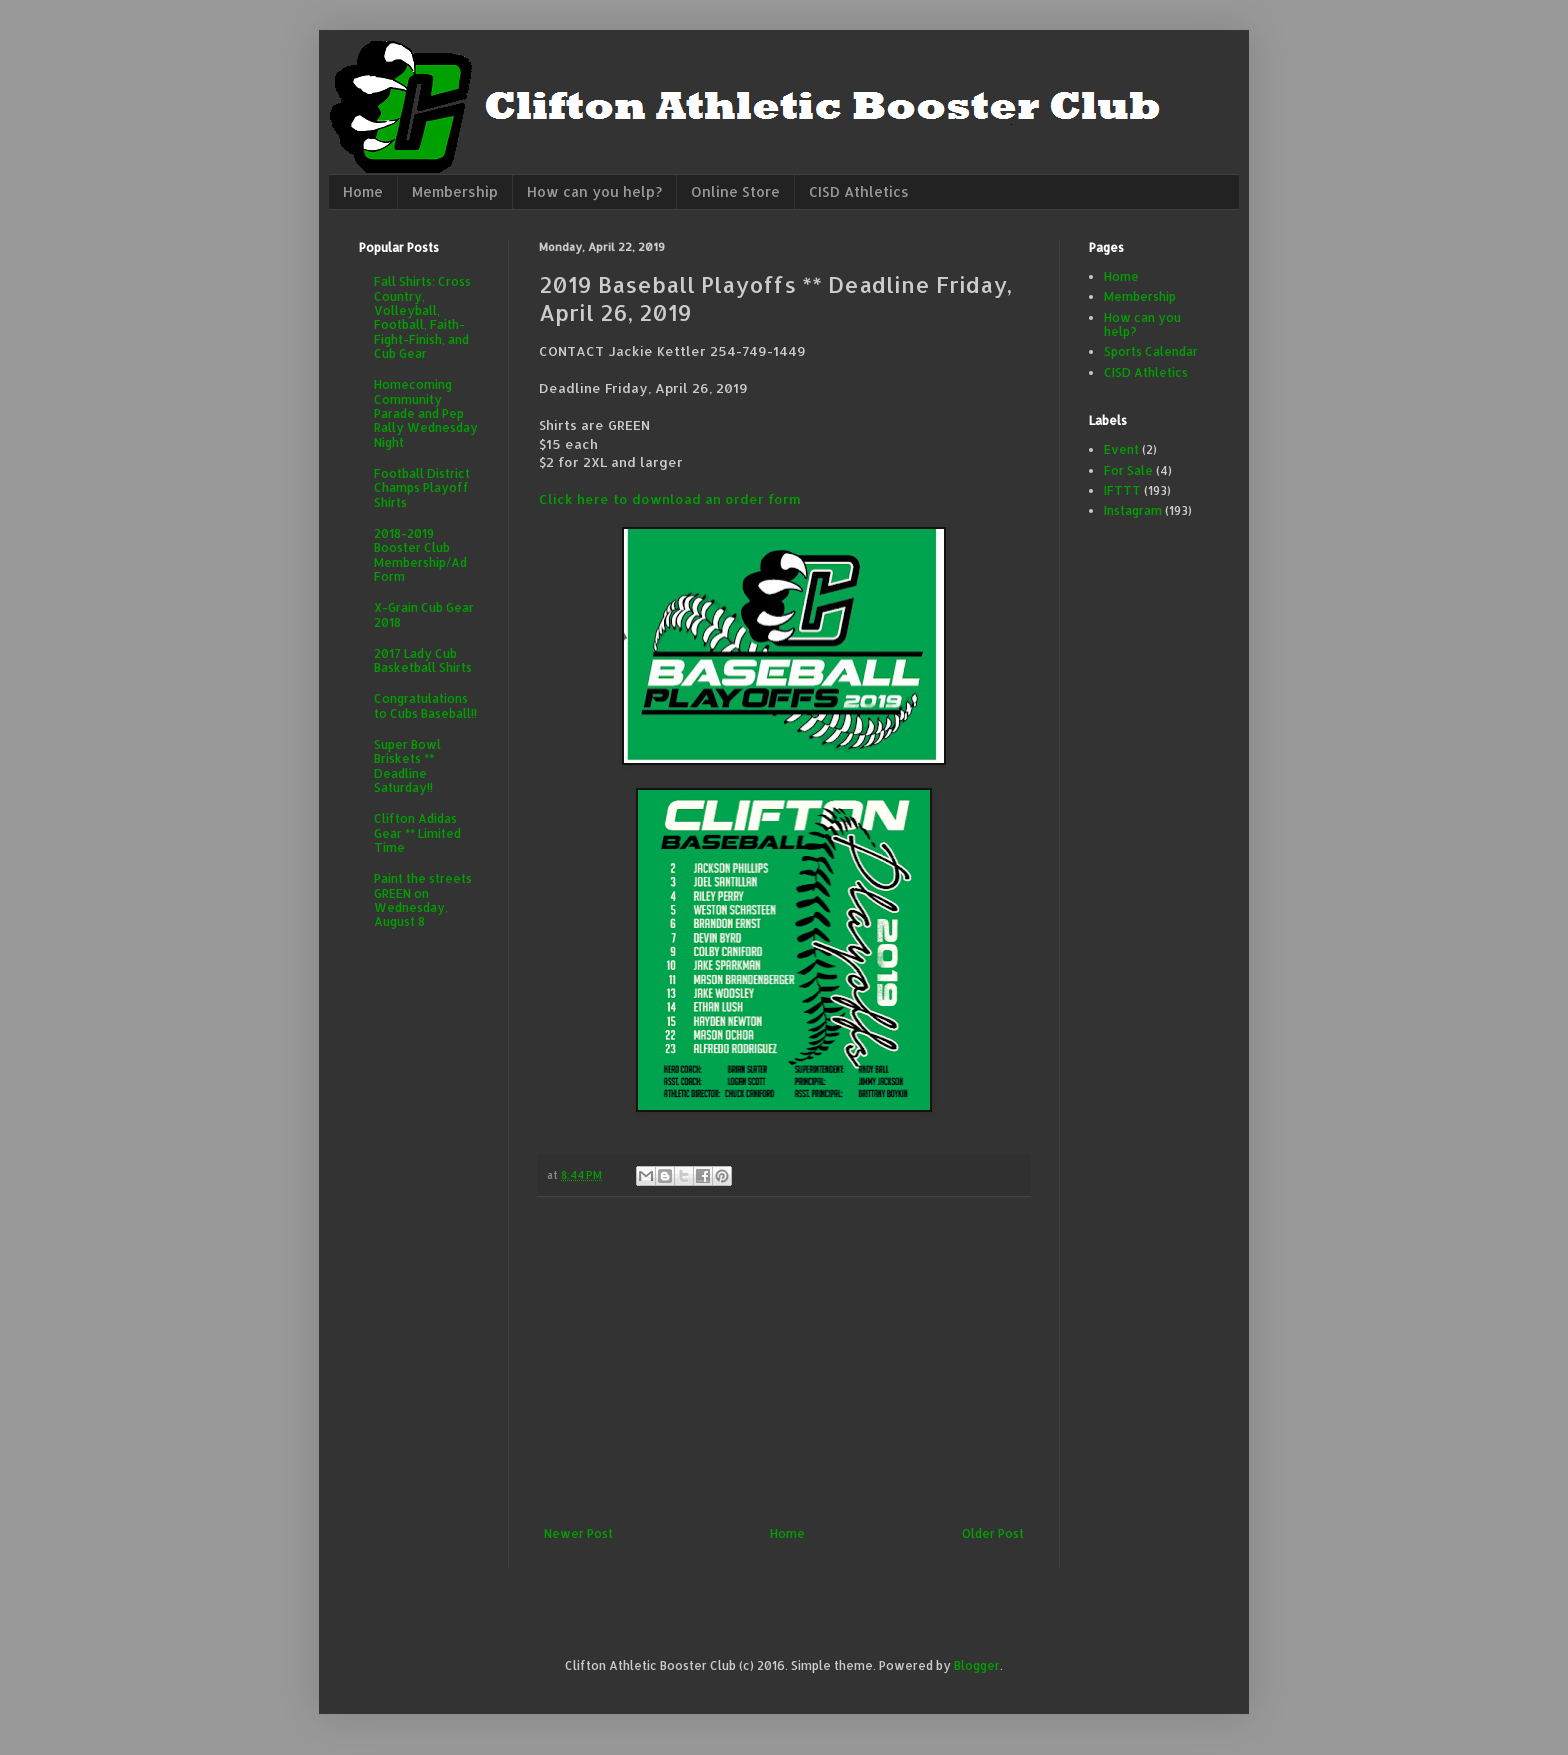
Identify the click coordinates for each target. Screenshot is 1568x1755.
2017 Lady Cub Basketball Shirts (423, 660)
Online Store (735, 191)
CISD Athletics (859, 191)
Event (1121, 449)
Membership (455, 191)
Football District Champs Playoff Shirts (422, 488)
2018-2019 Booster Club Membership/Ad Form (420, 555)
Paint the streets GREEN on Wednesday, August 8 (423, 900)
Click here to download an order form (670, 498)
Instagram (1133, 510)
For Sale (1128, 470)
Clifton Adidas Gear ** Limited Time (417, 833)
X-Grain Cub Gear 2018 (424, 614)
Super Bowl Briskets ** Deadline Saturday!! (407, 766)
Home (363, 191)
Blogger (977, 1665)
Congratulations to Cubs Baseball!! (425, 705)
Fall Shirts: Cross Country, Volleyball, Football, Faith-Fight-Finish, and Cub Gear (422, 317)
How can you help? (594, 191)
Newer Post (578, 1533)
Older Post (993, 1533)
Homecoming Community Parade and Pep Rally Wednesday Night (426, 413)
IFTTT (1122, 490)
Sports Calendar (1151, 351)
